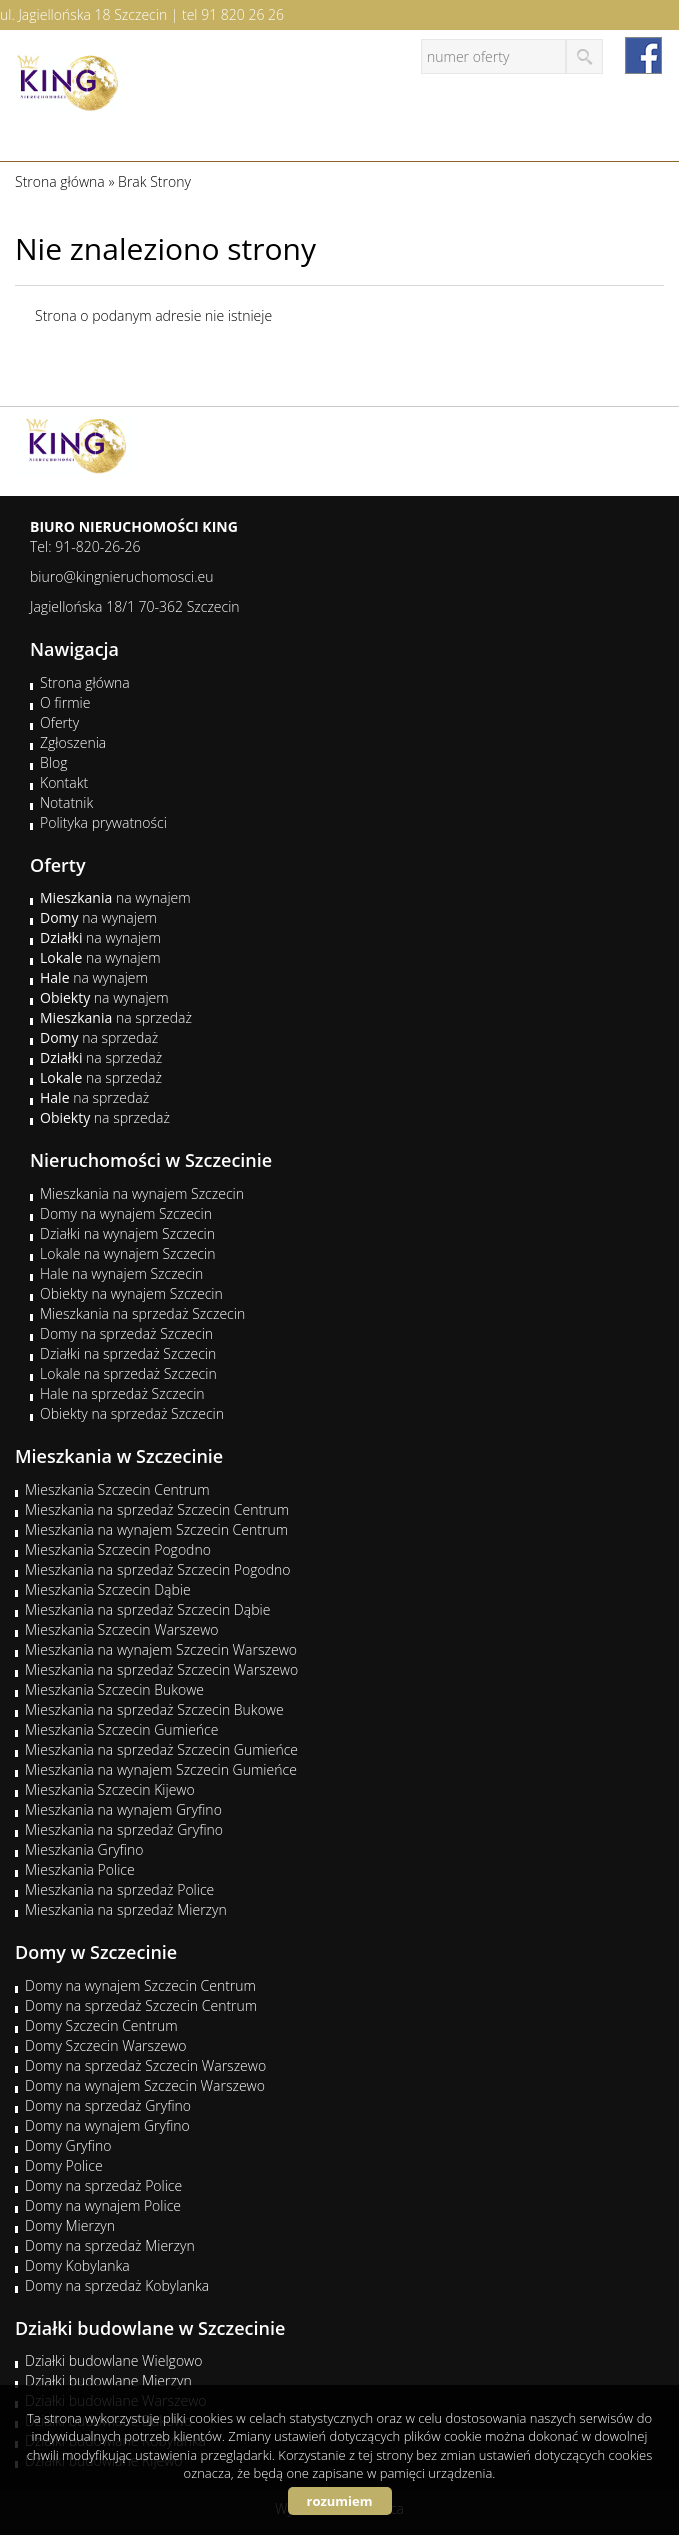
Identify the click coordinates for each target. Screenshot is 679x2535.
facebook (643, 55)
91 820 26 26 (242, 14)
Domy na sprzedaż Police (103, 2185)
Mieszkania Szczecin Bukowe (114, 1689)
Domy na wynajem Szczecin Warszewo (145, 2085)
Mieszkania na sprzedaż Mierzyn (126, 1909)
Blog (53, 762)
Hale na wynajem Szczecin (121, 1273)
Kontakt (64, 782)
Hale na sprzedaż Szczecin (122, 1393)
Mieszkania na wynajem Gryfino (123, 1809)
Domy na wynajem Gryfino (107, 2125)
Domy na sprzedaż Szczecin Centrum (141, 2005)
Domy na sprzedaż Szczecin (126, 1333)
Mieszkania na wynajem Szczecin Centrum (156, 1529)
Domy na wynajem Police (103, 2205)
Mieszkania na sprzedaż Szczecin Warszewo (161, 1669)
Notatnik (66, 802)
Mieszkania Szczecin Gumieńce (121, 1729)
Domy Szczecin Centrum (101, 2025)
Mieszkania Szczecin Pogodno (118, 1549)
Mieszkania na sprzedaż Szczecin (142, 1313)
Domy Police (64, 2165)
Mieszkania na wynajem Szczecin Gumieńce (161, 1769)
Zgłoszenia (73, 742)
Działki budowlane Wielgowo (113, 2360)
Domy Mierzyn (70, 2225)
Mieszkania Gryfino (84, 1849)
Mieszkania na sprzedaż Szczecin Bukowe (154, 1709)
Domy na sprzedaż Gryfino (108, 2105)
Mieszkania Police (80, 1869)
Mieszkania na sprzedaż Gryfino (124, 1829)
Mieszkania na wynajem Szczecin (142, 1193)
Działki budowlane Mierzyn (108, 2380)
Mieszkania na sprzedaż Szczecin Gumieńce (161, 1749)
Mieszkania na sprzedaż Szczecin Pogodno (158, 1569)
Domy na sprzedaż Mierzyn (110, 2245)
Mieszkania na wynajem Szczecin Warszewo (161, 1649)
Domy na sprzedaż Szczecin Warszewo (145, 2065)
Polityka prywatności (103, 822)
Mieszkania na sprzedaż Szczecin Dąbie (147, 1609)
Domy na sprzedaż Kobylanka (117, 2285)
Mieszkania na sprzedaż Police (119, 1889)
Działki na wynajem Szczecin (127, 1233)
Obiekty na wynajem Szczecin (131, 1293)
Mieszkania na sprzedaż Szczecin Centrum (157, 1509)
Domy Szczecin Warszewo (106, 2045)
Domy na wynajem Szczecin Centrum (140, 1985)
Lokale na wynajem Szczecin (127, 1253)
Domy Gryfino (68, 2145)
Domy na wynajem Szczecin (126, 1213)
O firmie (65, 702)
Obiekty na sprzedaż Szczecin (132, 1413)
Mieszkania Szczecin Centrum (117, 1489)
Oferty (59, 722)
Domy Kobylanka (77, 2265)
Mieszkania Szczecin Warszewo (122, 1629)
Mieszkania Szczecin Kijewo (110, 1789)
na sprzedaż (116, 1017)
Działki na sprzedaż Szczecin (128, 1353)
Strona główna (85, 682)
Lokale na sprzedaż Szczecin (128, 1373)
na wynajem (115, 897)
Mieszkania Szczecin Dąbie (108, 1589)
